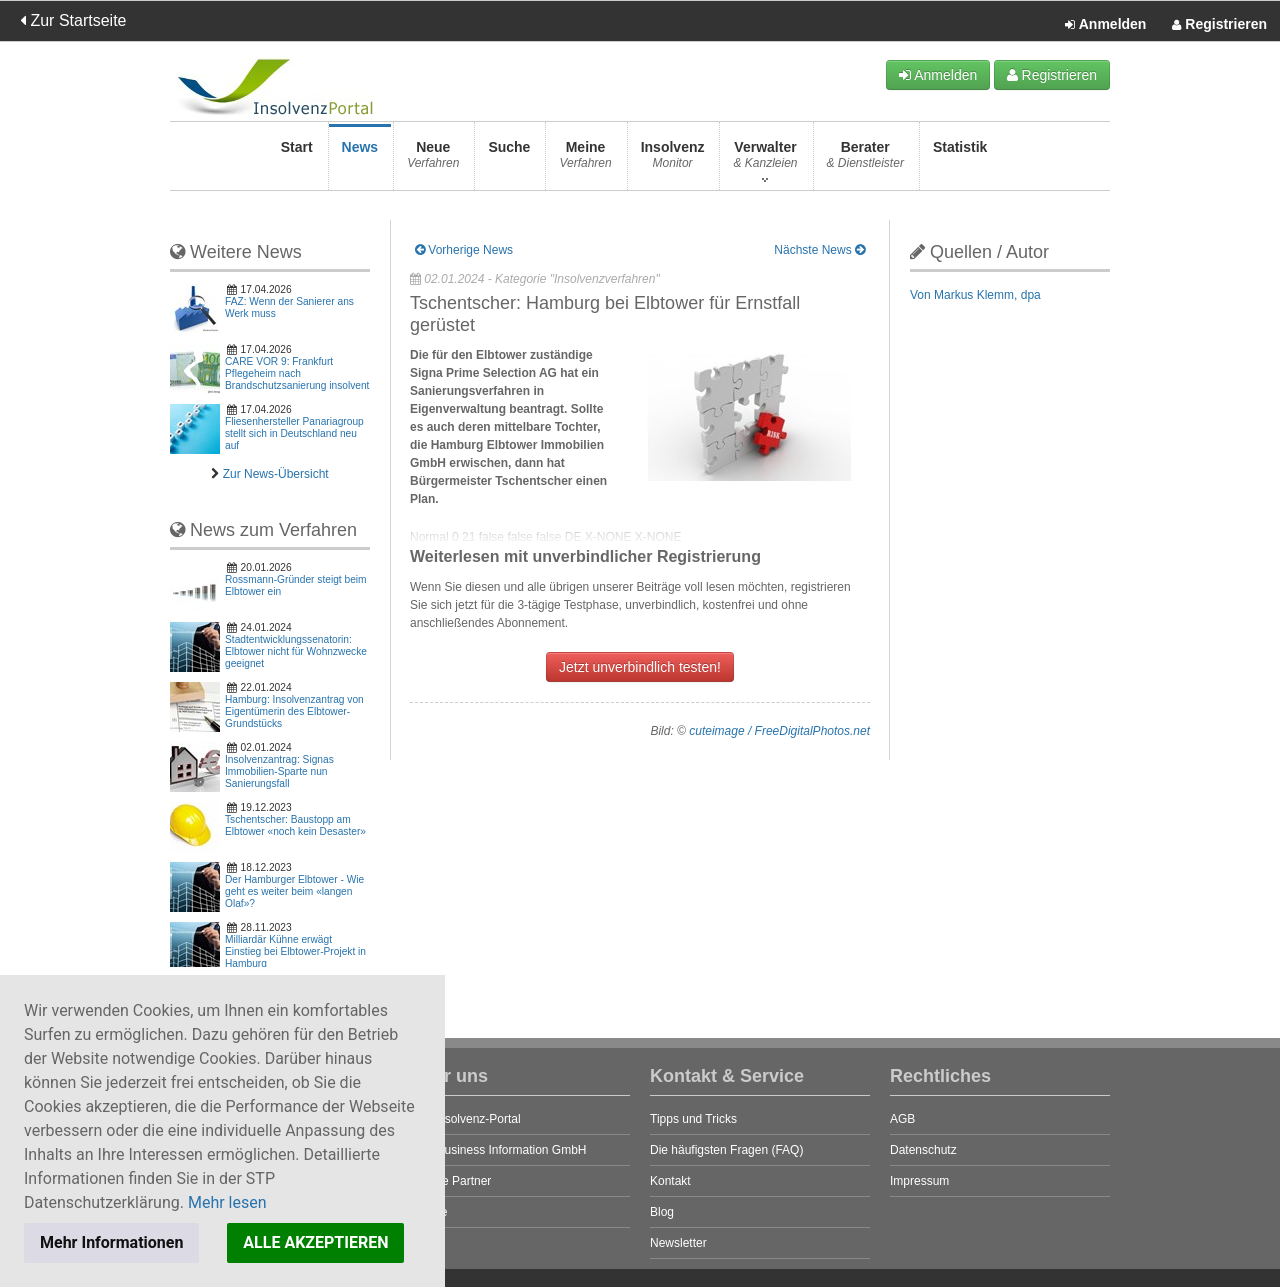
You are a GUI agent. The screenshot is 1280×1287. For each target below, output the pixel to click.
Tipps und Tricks (693, 1119)
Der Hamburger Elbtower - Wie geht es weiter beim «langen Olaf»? (294, 891)
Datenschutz (923, 1150)
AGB (902, 1119)
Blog (662, 1212)
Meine (585, 160)
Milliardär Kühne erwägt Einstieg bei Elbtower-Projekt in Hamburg (295, 951)
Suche (509, 160)
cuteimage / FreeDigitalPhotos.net (779, 731)
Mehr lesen (227, 1202)
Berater (865, 160)
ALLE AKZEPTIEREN (315, 1242)
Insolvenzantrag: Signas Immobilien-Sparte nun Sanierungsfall (279, 771)
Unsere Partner (450, 1181)
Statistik (960, 160)
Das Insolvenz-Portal (465, 1119)
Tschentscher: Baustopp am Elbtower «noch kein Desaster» (295, 825)
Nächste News (819, 250)
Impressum (919, 1181)
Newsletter (678, 1243)
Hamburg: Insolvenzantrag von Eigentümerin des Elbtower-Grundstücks (294, 711)
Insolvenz (673, 160)
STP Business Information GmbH (498, 1150)
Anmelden (1105, 25)
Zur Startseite (73, 20)
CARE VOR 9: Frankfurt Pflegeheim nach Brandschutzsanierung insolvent (297, 373)
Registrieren (1219, 25)
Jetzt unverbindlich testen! (640, 667)
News (360, 160)
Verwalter (765, 160)
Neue (433, 160)
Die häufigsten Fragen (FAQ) (726, 1150)
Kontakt (670, 1181)
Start (297, 160)
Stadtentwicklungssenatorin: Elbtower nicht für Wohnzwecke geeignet (296, 651)
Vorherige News (464, 250)
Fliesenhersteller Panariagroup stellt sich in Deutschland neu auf (294, 433)
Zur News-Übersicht (276, 474)
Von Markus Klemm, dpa (975, 295)
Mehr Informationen (111, 1242)
